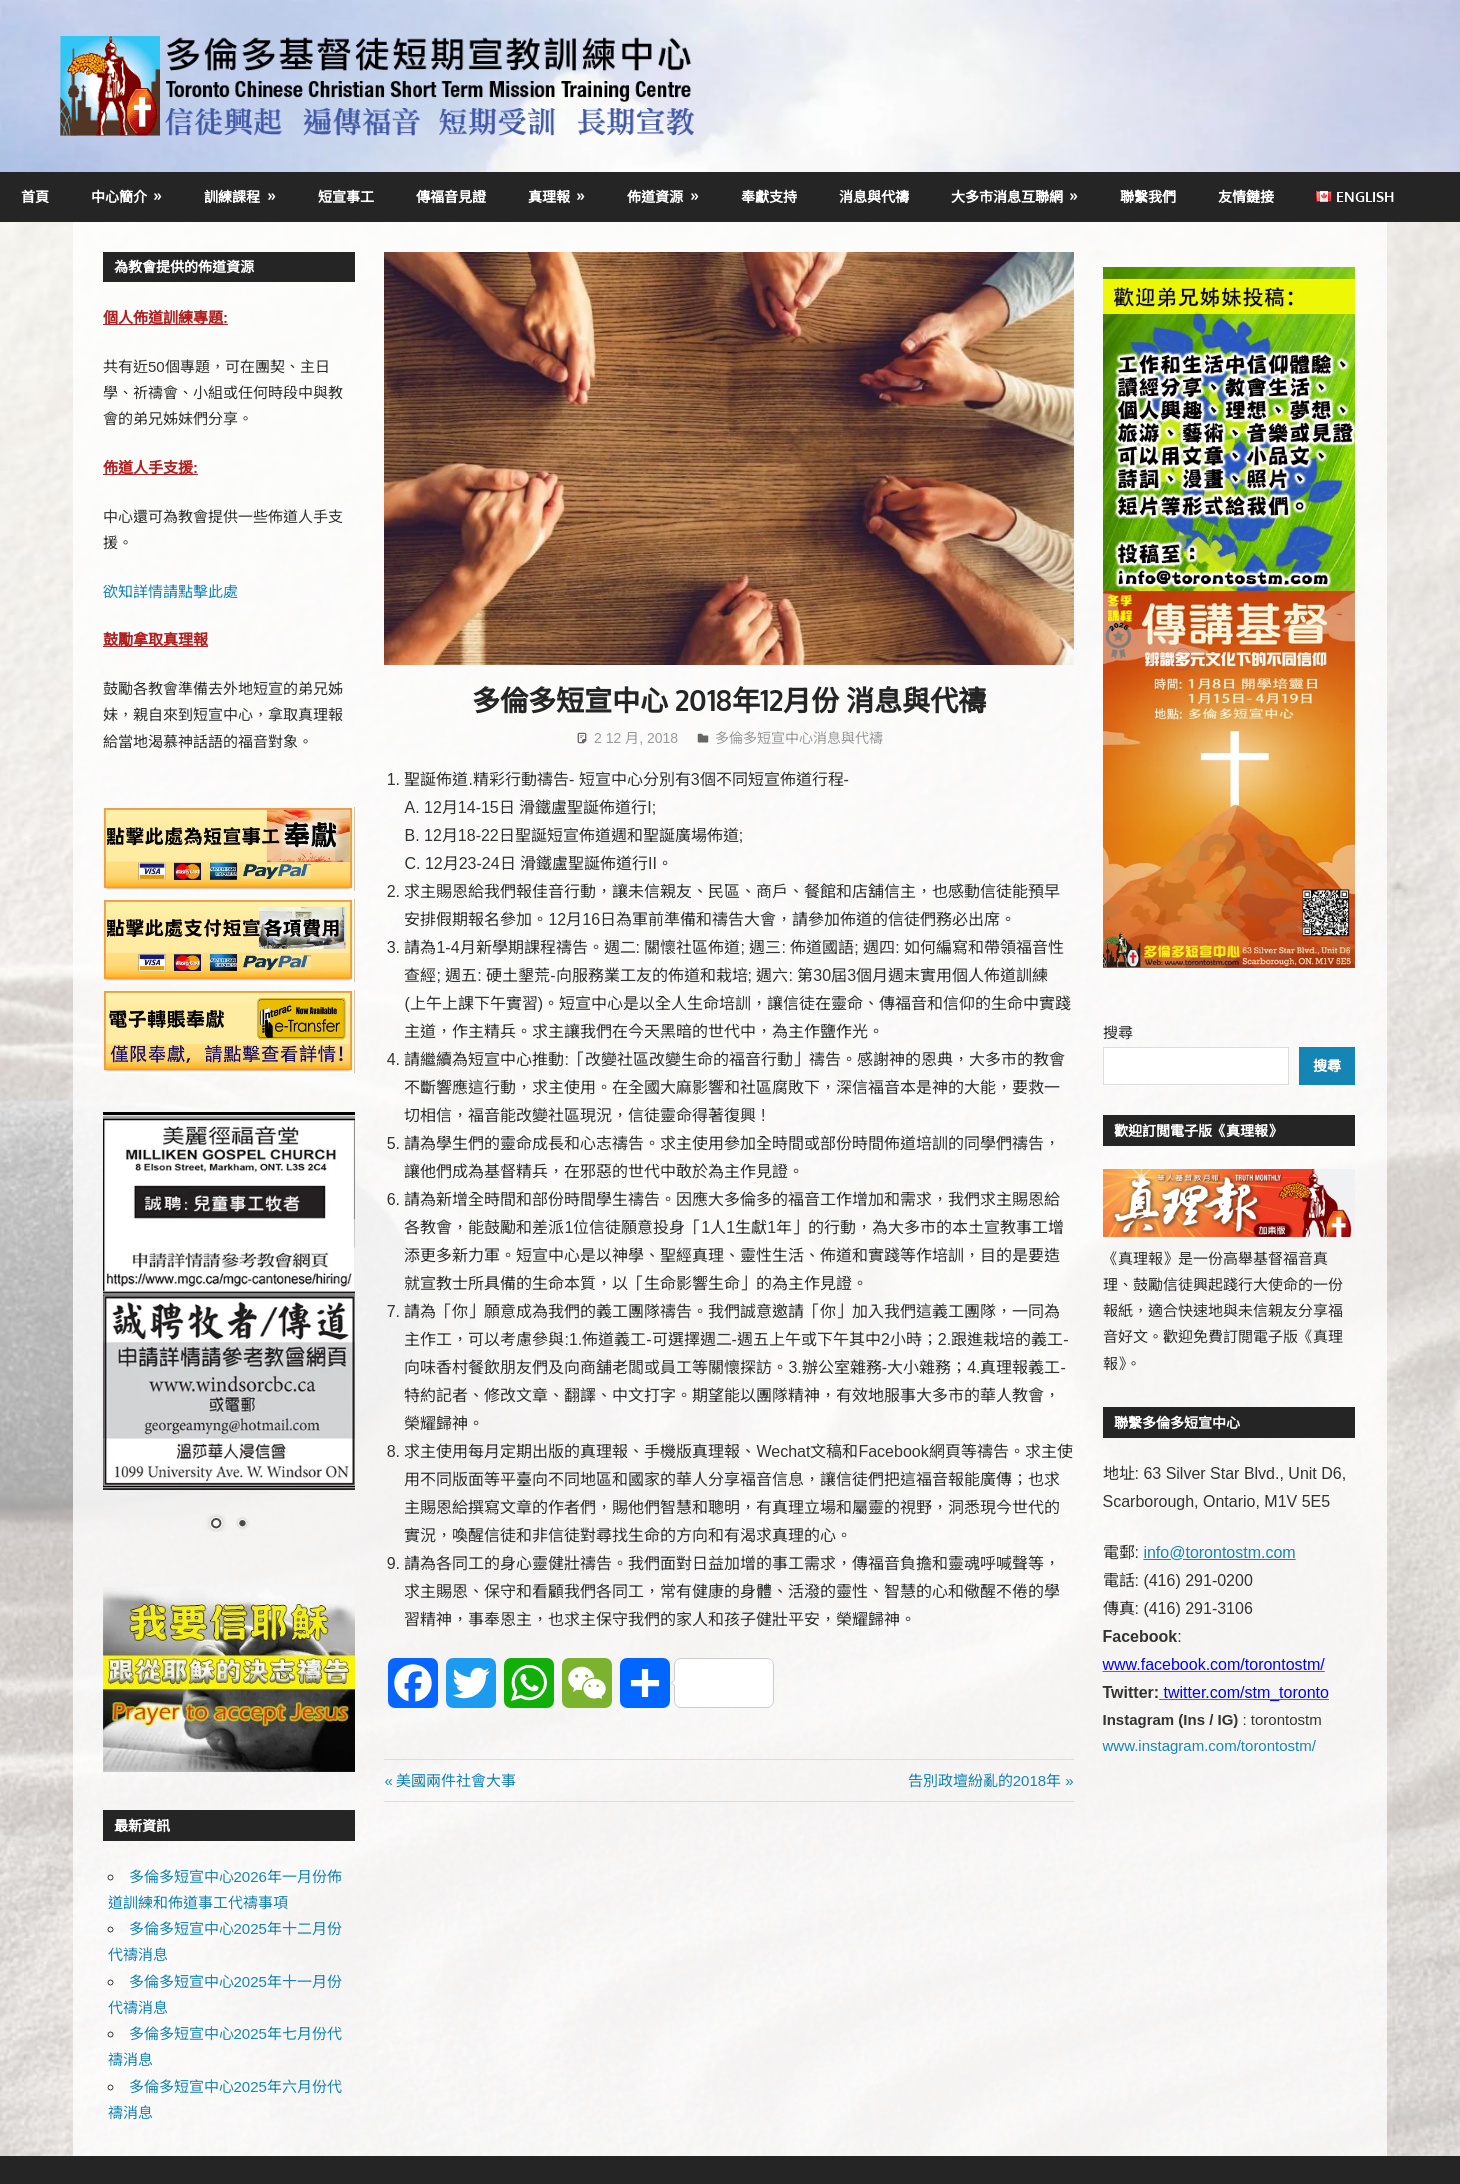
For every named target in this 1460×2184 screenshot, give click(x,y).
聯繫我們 (1148, 196)
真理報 (549, 196)
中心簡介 (119, 196)
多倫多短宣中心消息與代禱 (799, 738)
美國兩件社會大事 (455, 1780)
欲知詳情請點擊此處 (170, 591)
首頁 (35, 196)
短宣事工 (346, 196)
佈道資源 (655, 196)
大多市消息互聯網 (1007, 196)
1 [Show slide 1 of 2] (216, 1525)
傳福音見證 (451, 196)
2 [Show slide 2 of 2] (242, 1525)
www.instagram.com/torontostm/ (1209, 1745)
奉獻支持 (769, 196)
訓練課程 (232, 196)
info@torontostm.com (1219, 1552)
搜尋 (1118, 1032)
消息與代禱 (874, 196)
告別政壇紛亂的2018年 (984, 1780)
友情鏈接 (1246, 196)
